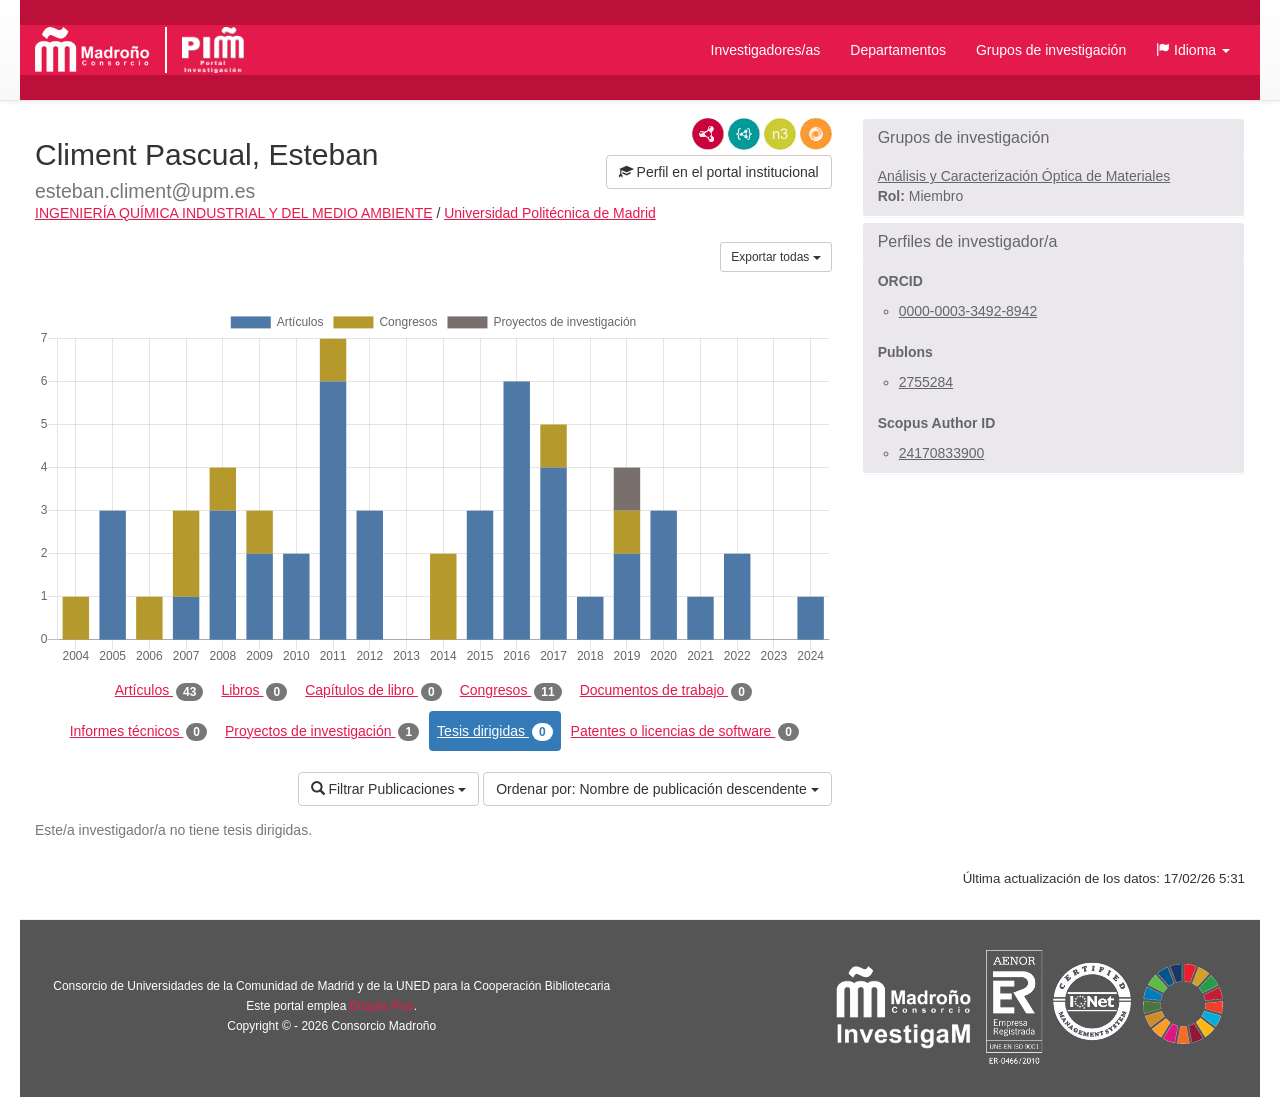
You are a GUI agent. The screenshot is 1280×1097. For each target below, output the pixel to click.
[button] (1193, 50)
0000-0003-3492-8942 (968, 311)
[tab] (1053, 138)
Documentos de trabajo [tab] (666, 691)
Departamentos (898, 50)
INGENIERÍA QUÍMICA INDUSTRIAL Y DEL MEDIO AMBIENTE (234, 213)
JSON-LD (744, 134)
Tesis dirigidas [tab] (495, 732)
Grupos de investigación (1051, 50)
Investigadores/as (766, 50)
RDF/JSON (816, 134)
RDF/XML (708, 134)
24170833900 (942, 453)
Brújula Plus (382, 1006)
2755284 (926, 382)
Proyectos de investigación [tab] (322, 732)
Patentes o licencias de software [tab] (685, 732)
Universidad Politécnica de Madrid (550, 213)
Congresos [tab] (511, 691)
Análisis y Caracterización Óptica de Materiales (1024, 176)
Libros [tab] (254, 691)
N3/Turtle (780, 134)
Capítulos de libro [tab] (373, 691)
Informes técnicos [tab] (138, 732)
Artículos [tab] (159, 691)
